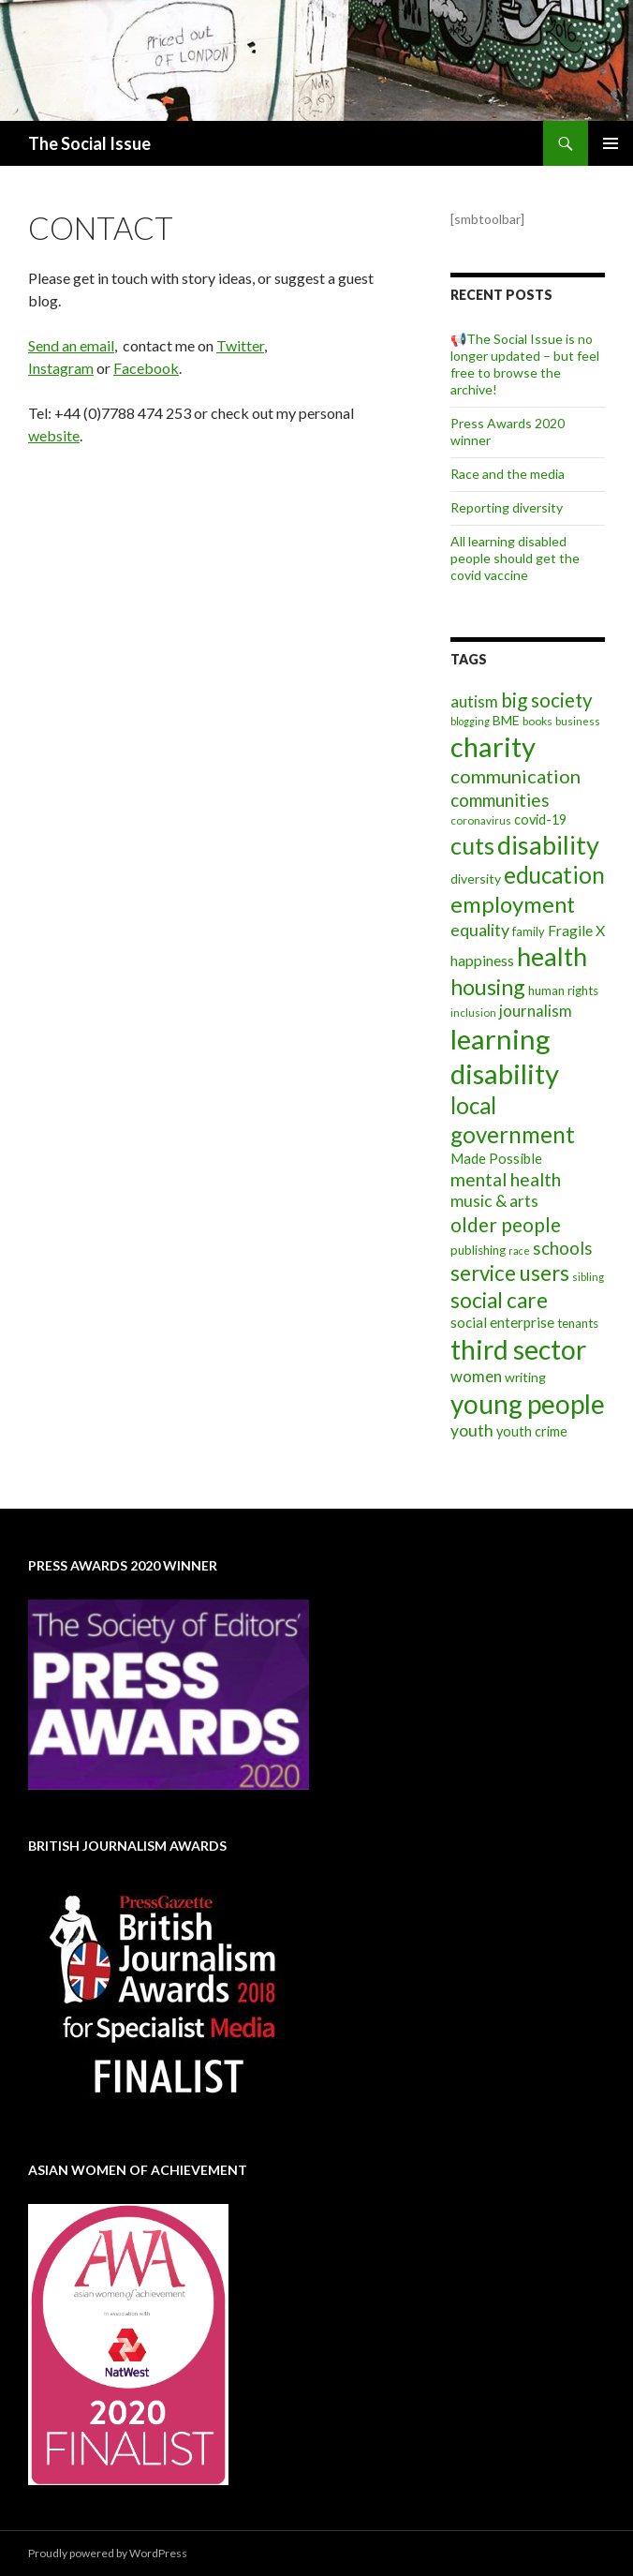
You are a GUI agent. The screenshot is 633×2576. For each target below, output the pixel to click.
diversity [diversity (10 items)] (475, 878)
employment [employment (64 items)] (512, 903)
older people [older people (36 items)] (505, 1225)
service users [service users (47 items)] (509, 1273)
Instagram (61, 368)
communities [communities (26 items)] (500, 800)
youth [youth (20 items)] (471, 1430)
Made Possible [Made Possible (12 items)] (496, 1158)
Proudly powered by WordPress (107, 2553)
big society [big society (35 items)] (547, 700)
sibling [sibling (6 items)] (588, 1277)
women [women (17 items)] (476, 1376)
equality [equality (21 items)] (479, 929)
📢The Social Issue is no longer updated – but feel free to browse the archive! (524, 364)
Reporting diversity (506, 507)
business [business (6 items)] (577, 721)
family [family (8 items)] (528, 931)
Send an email (71, 345)
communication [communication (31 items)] (515, 776)
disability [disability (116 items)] (548, 844)
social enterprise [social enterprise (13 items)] (502, 1322)
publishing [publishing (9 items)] (478, 1250)
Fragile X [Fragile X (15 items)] (576, 930)
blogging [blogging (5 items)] (470, 721)
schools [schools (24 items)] (563, 1248)
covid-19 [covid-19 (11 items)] (540, 819)
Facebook (146, 368)
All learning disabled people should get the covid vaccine (515, 558)
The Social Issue (89, 143)
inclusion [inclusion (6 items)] (473, 1012)
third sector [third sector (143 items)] (518, 1349)
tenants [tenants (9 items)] (577, 1323)
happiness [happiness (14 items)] (482, 960)
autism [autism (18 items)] (474, 701)
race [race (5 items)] (519, 1250)
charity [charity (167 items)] (493, 746)
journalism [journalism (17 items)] (535, 1010)
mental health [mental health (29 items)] (505, 1179)
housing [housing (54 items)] (487, 987)
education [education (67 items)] (554, 874)
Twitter (240, 345)
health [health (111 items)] (552, 956)
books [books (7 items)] (537, 721)
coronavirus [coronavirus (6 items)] (480, 820)
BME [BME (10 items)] (506, 720)
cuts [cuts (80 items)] (472, 845)
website (54, 435)
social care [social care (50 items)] (499, 1300)
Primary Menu (610, 143)
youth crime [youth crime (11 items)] (531, 1431)
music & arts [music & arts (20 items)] (494, 1201)
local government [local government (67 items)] (512, 1120)
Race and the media (507, 474)
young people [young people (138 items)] (527, 1404)
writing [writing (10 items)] (525, 1377)
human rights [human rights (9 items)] (563, 990)
